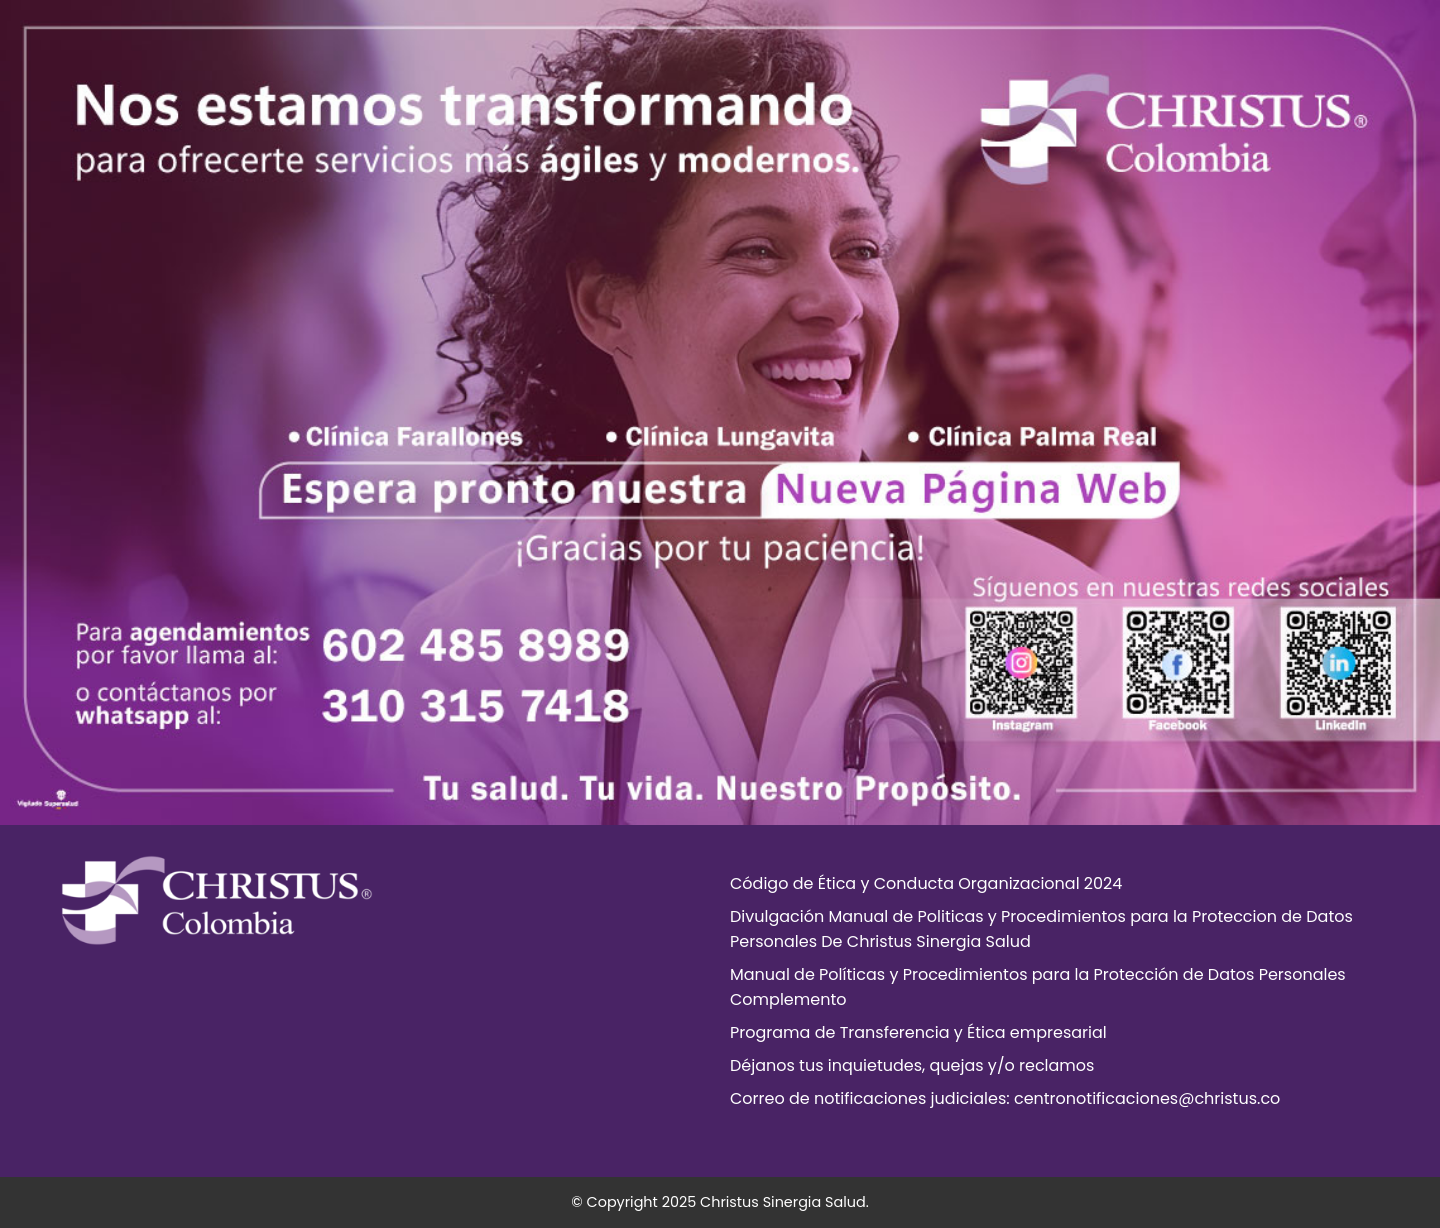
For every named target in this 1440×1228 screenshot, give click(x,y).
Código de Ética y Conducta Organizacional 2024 (926, 883)
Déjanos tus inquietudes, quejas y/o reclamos (912, 1065)
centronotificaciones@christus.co (1147, 1098)
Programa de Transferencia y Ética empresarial (918, 1032)
